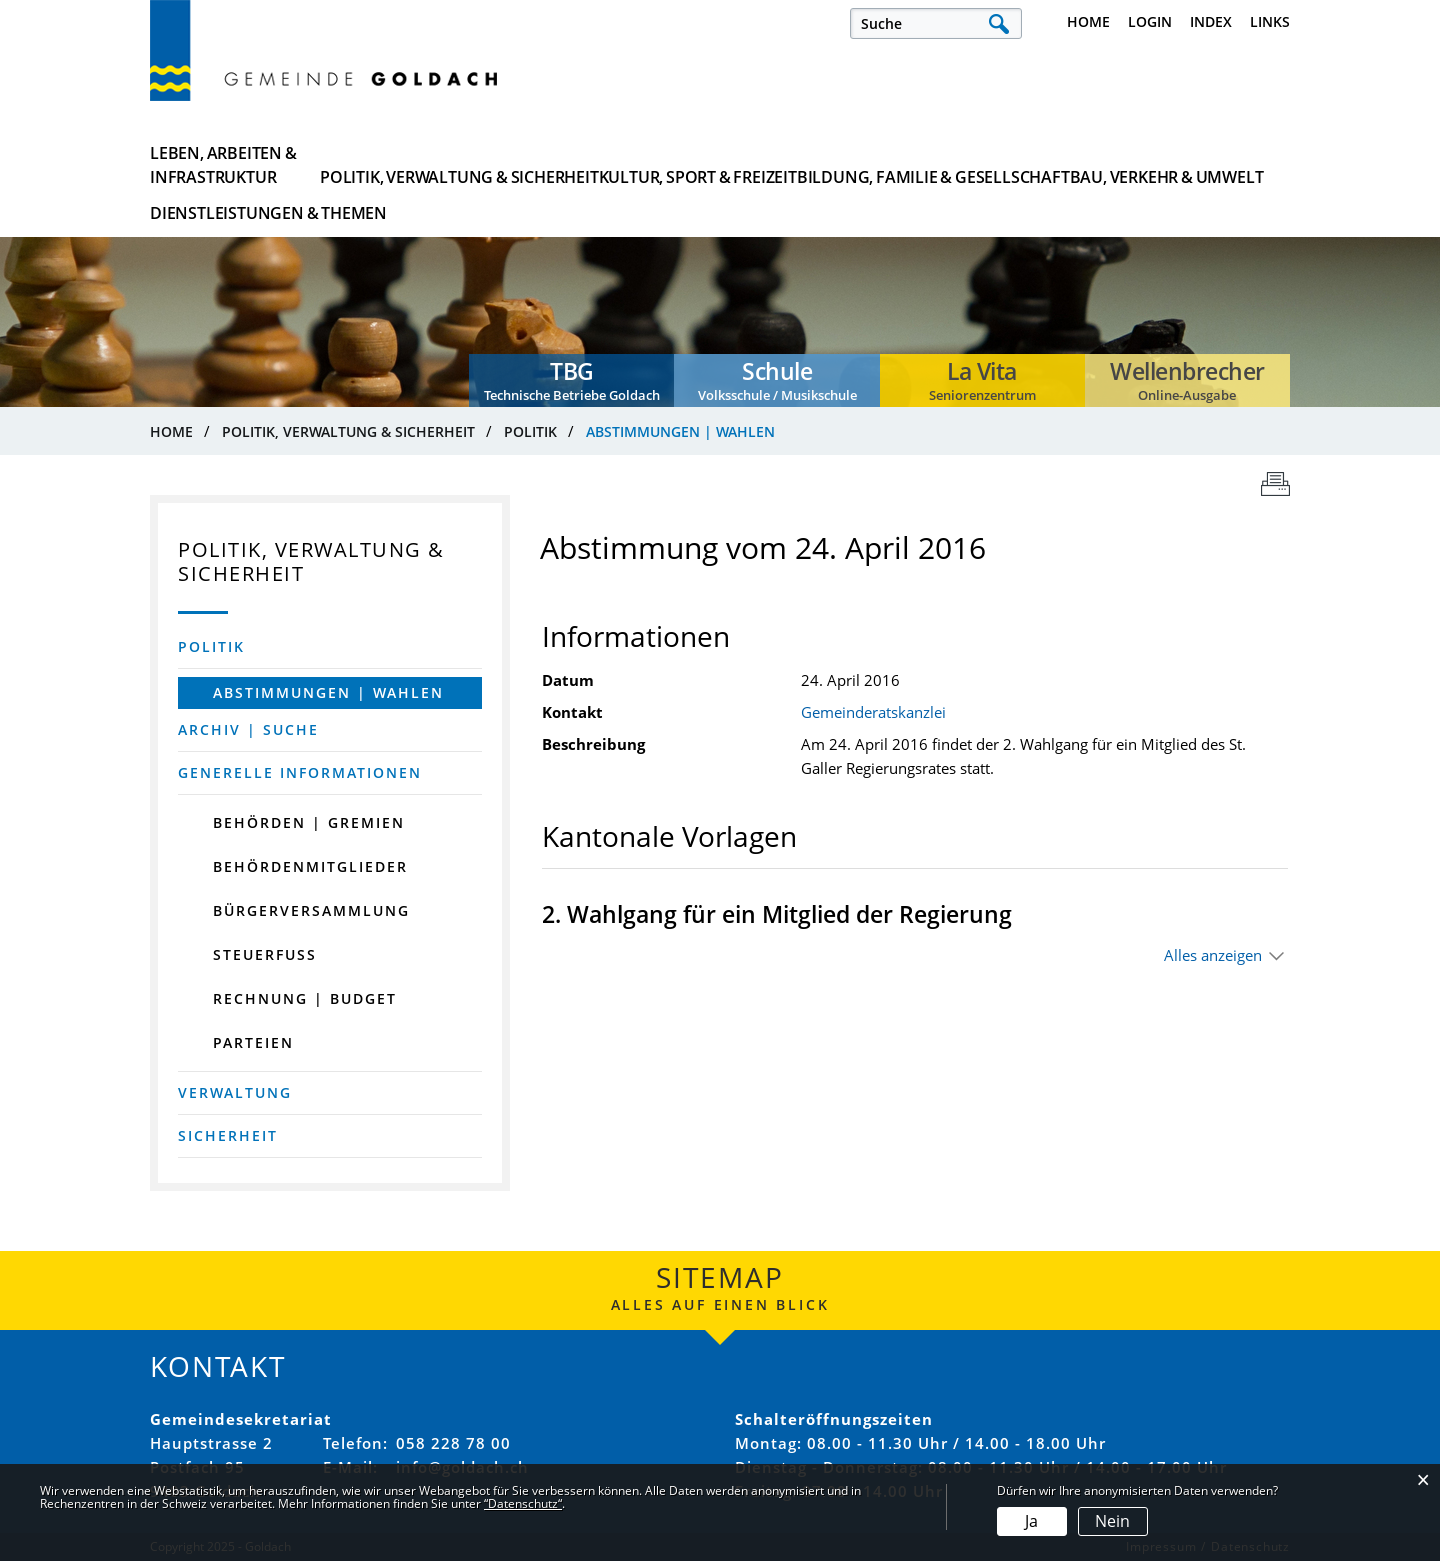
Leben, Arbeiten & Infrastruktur (223, 165)
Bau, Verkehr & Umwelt (1015, 165)
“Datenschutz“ (523, 1503)
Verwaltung (235, 1092)
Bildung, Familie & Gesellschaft (823, 165)
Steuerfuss (265, 954)
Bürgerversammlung (311, 910)
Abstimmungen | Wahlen (347, 692)
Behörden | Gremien (309, 822)
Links (1270, 21)
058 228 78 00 (453, 1443)
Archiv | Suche (248, 729)
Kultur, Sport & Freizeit (630, 165)
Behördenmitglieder (310, 866)
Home (1088, 21)
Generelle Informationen (300, 772)
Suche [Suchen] (998, 23)
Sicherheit (228, 1135)
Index (1211, 21)
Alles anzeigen (1213, 955)
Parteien (253, 1042)
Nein (1112, 1521)
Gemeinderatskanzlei (873, 712)
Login (1150, 21)
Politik (211, 646)
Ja (1031, 1521)
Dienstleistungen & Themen (1192, 165)
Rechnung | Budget (305, 998)
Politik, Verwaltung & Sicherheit (435, 165)
